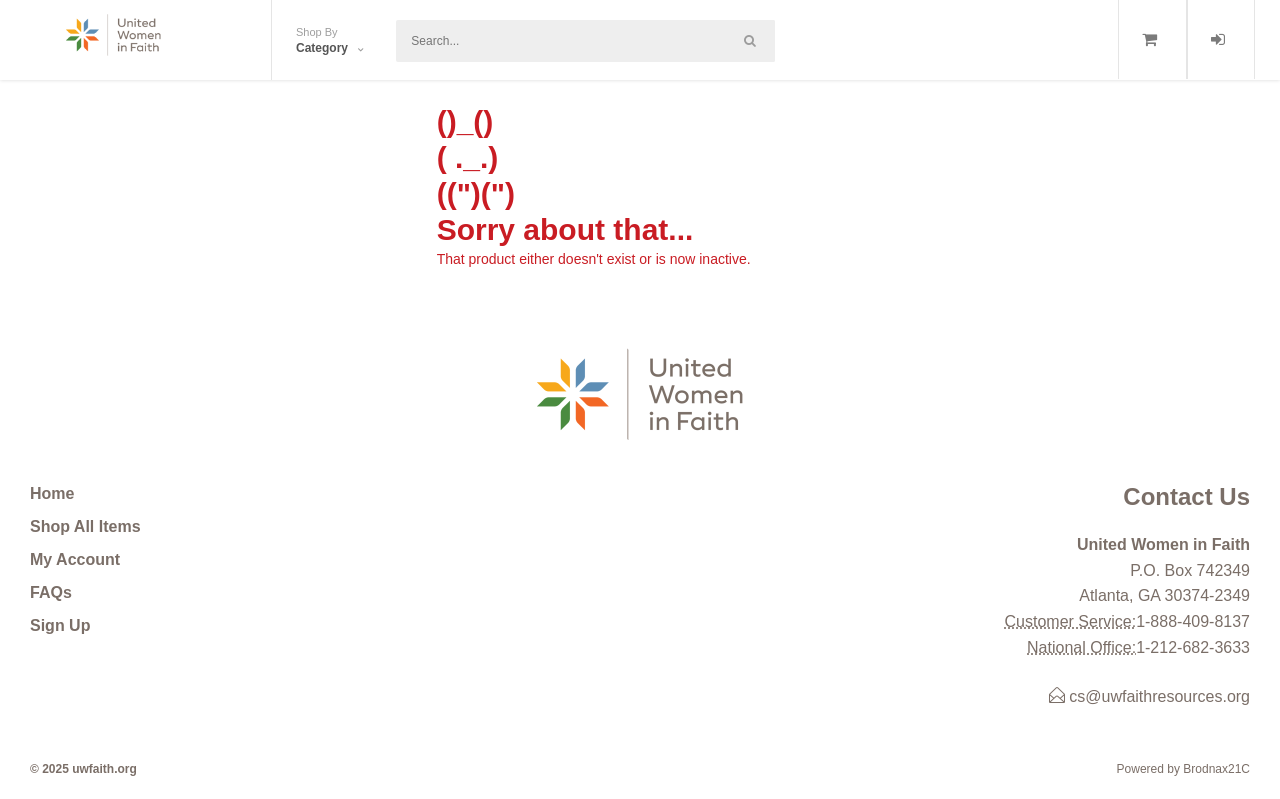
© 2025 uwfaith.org (83, 769)
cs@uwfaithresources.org (1149, 696)
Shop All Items (85, 526)
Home (52, 493)
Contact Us (1186, 496)
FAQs (51, 592)
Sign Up (60, 625)
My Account (75, 559)
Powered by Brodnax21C (1183, 769)
